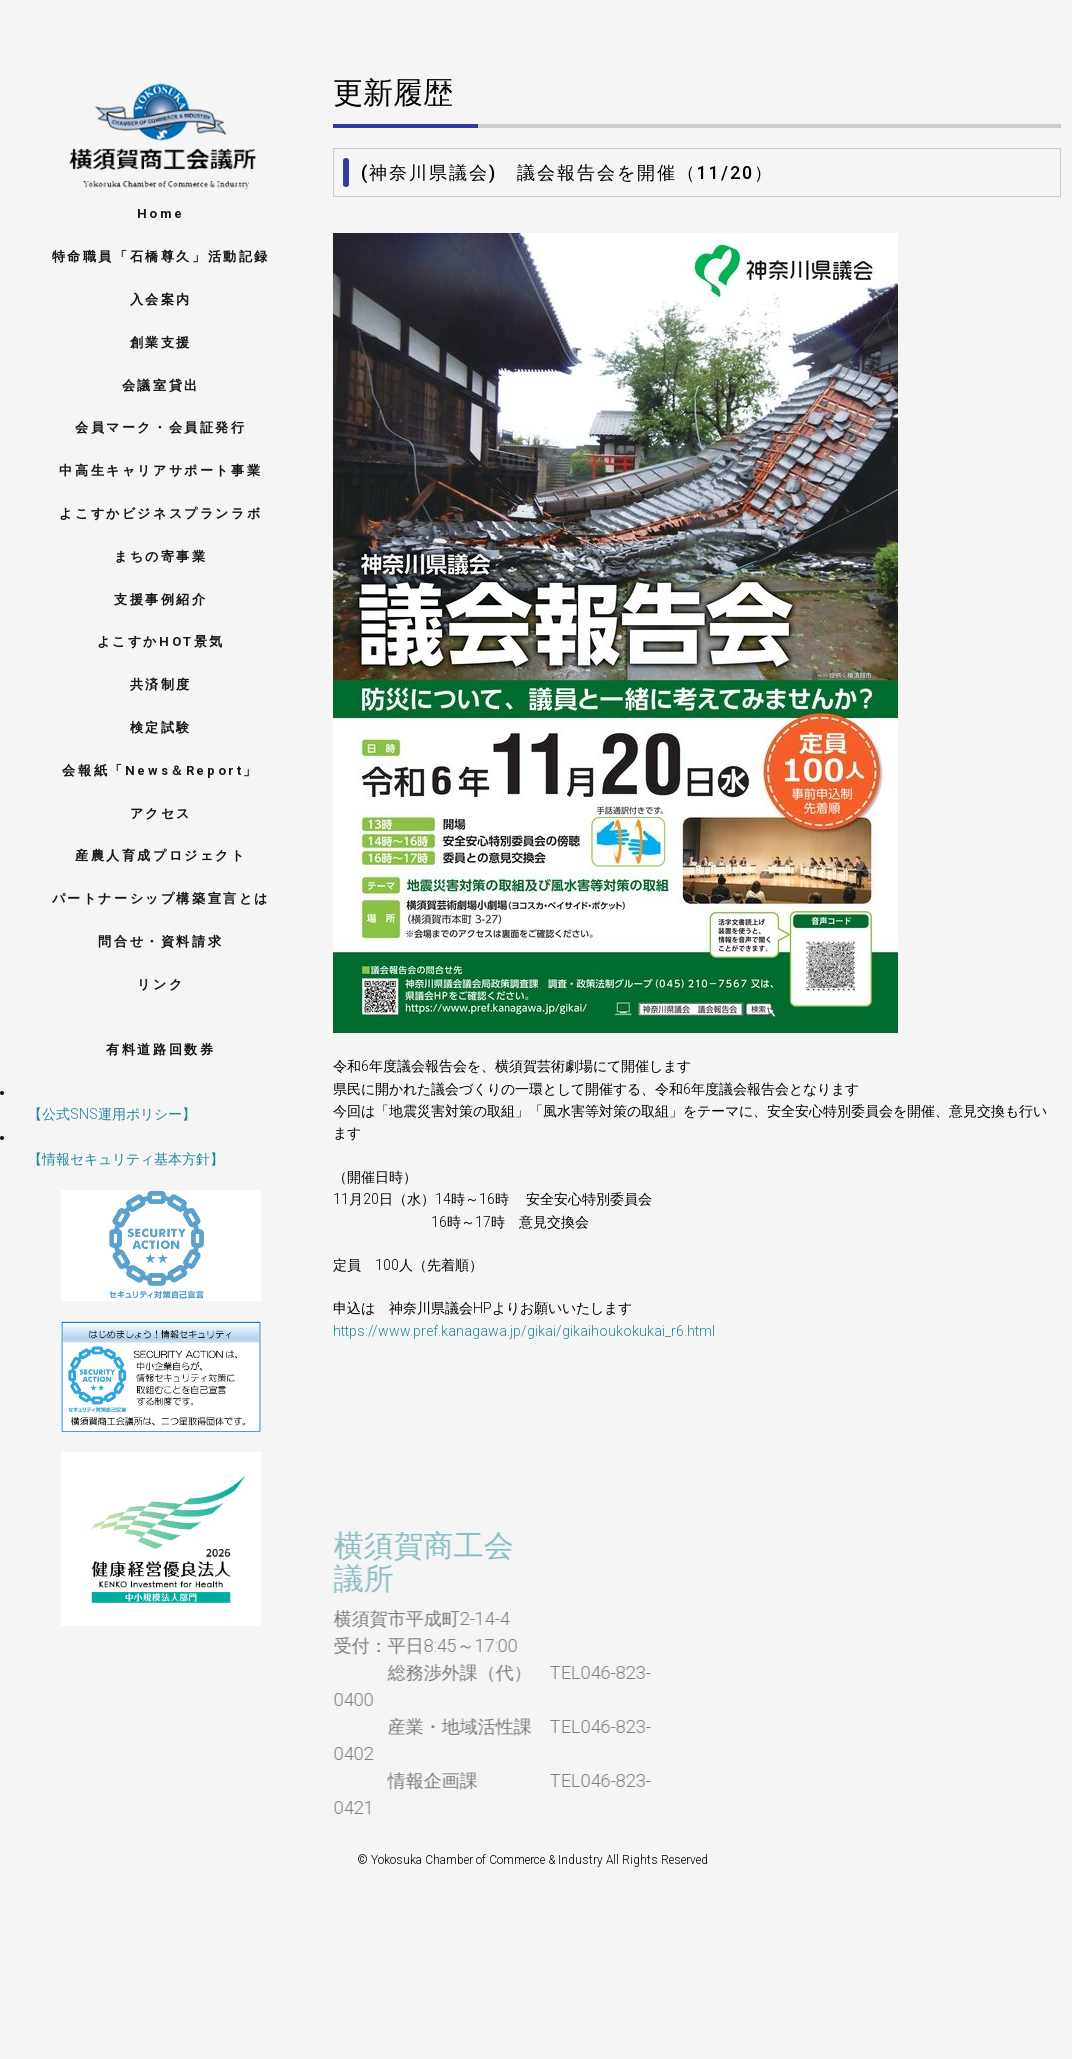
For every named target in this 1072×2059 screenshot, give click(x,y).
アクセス (161, 813)
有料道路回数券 (160, 1049)
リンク (160, 984)
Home (161, 213)
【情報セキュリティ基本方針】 (112, 1159)
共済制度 (161, 684)
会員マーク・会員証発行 (161, 427)
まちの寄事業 (161, 556)
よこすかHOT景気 (161, 641)
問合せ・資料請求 (160, 941)
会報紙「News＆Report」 (160, 770)
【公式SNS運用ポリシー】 (98, 1114)
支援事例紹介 (161, 599)
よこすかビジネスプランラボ (160, 513)
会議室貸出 (161, 385)
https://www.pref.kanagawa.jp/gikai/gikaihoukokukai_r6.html (524, 1331)
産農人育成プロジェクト (161, 855)
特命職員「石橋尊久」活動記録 (161, 256)
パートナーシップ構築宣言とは (161, 898)
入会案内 (161, 299)
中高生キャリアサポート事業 (160, 470)
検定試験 (161, 727)
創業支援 (161, 342)
